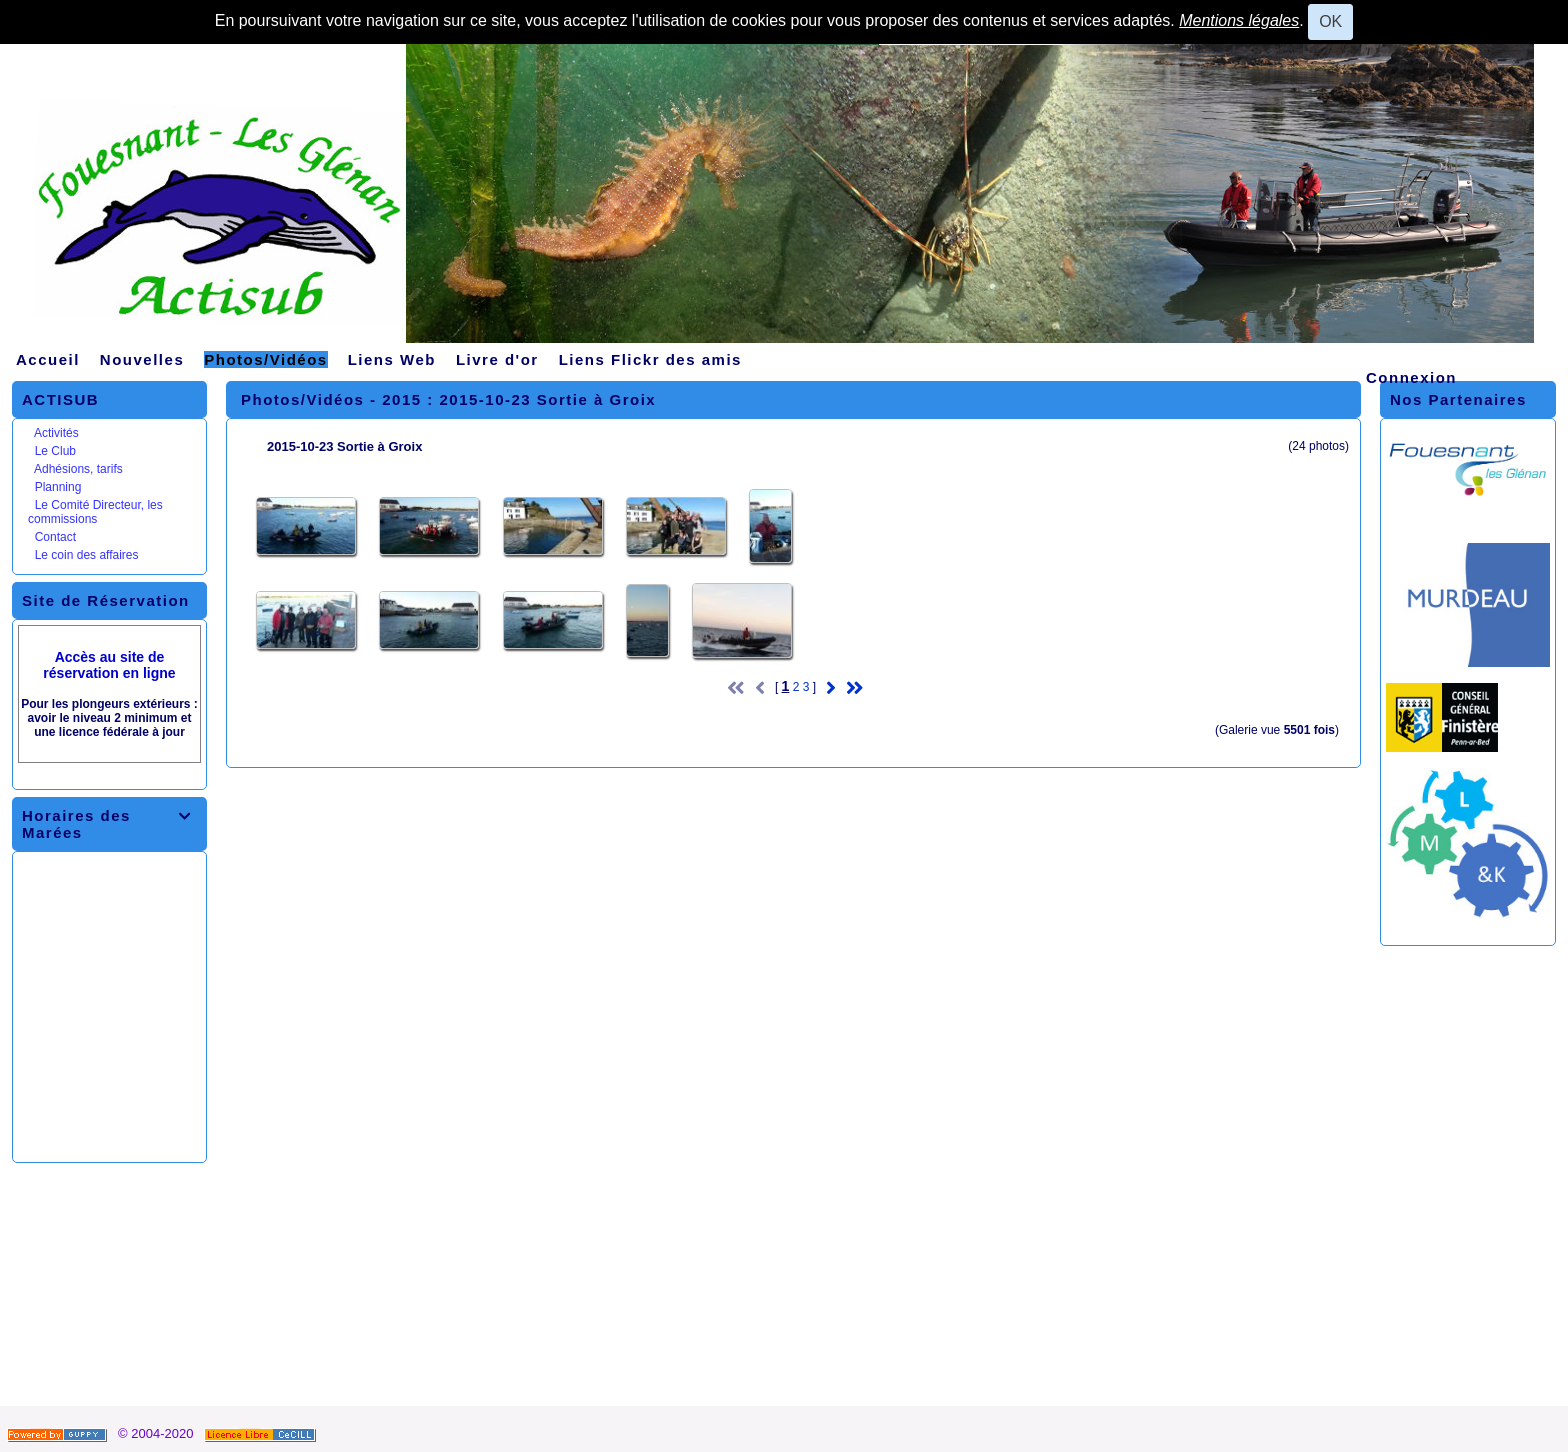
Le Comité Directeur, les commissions (95, 512)
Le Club (55, 451)
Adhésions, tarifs (78, 469)
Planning (58, 487)
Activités (56, 433)
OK (1330, 21)
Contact (55, 537)
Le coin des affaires (87, 555)
